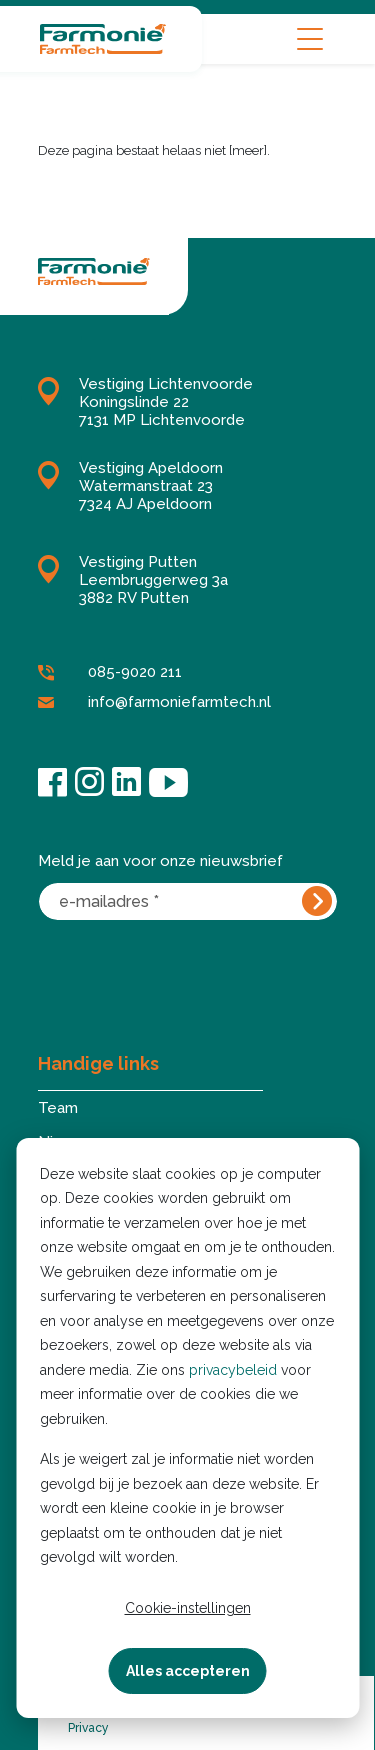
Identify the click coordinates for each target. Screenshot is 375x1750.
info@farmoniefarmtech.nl (154, 703)
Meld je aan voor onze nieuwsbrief (160, 861)
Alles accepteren (188, 1671)
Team (58, 1108)
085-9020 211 (110, 673)
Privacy (88, 1728)
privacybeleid (233, 1370)
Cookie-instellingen (188, 1608)
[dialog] (187, 1428)
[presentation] (190, 972)
